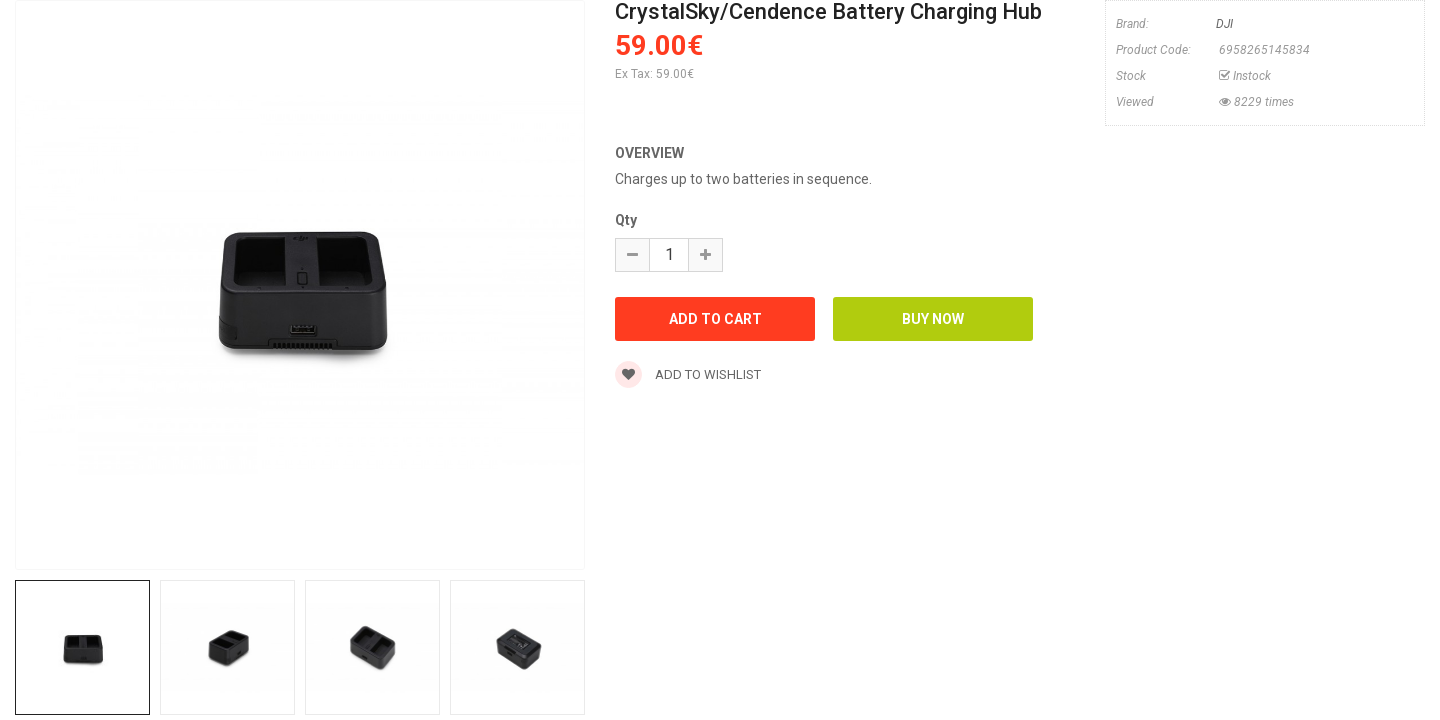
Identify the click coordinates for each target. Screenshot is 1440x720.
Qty (626, 220)
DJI (1224, 24)
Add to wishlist (688, 374)
